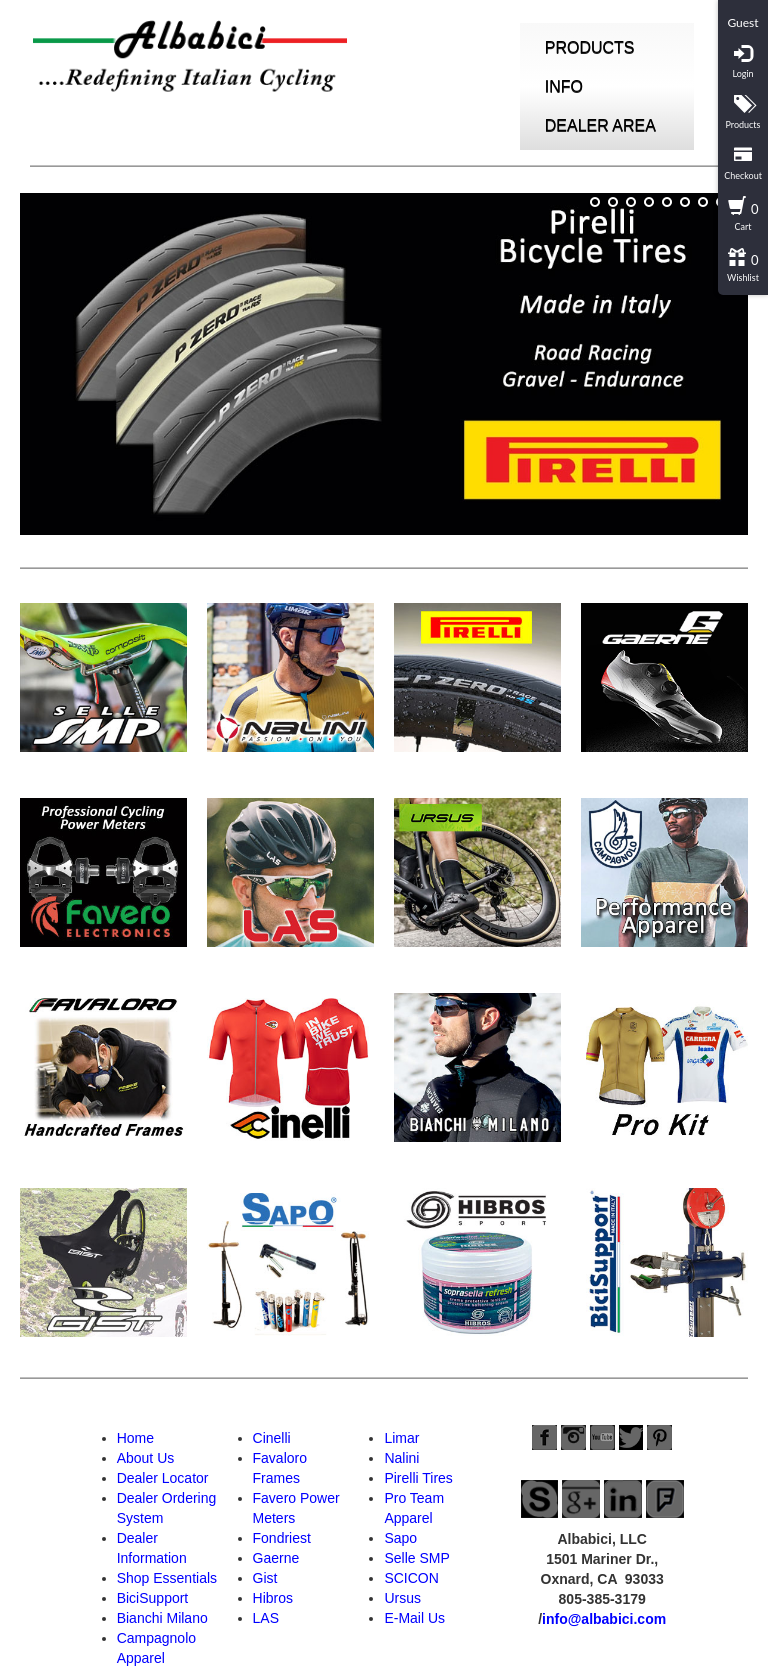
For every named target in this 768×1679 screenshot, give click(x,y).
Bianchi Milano (162, 1618)
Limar (401, 1438)
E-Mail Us (414, 1618)
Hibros (273, 1598)
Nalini (401, 1458)
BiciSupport (153, 1598)
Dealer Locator (163, 1478)
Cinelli (272, 1438)
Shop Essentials (167, 1578)
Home (135, 1438)
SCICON (411, 1578)
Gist (265, 1578)
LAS (266, 1618)
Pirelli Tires (418, 1478)
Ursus (402, 1598)
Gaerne (276, 1558)
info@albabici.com (604, 1619)
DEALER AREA (600, 125)
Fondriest (282, 1538)
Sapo (400, 1538)
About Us (146, 1458)
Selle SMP (416, 1558)
